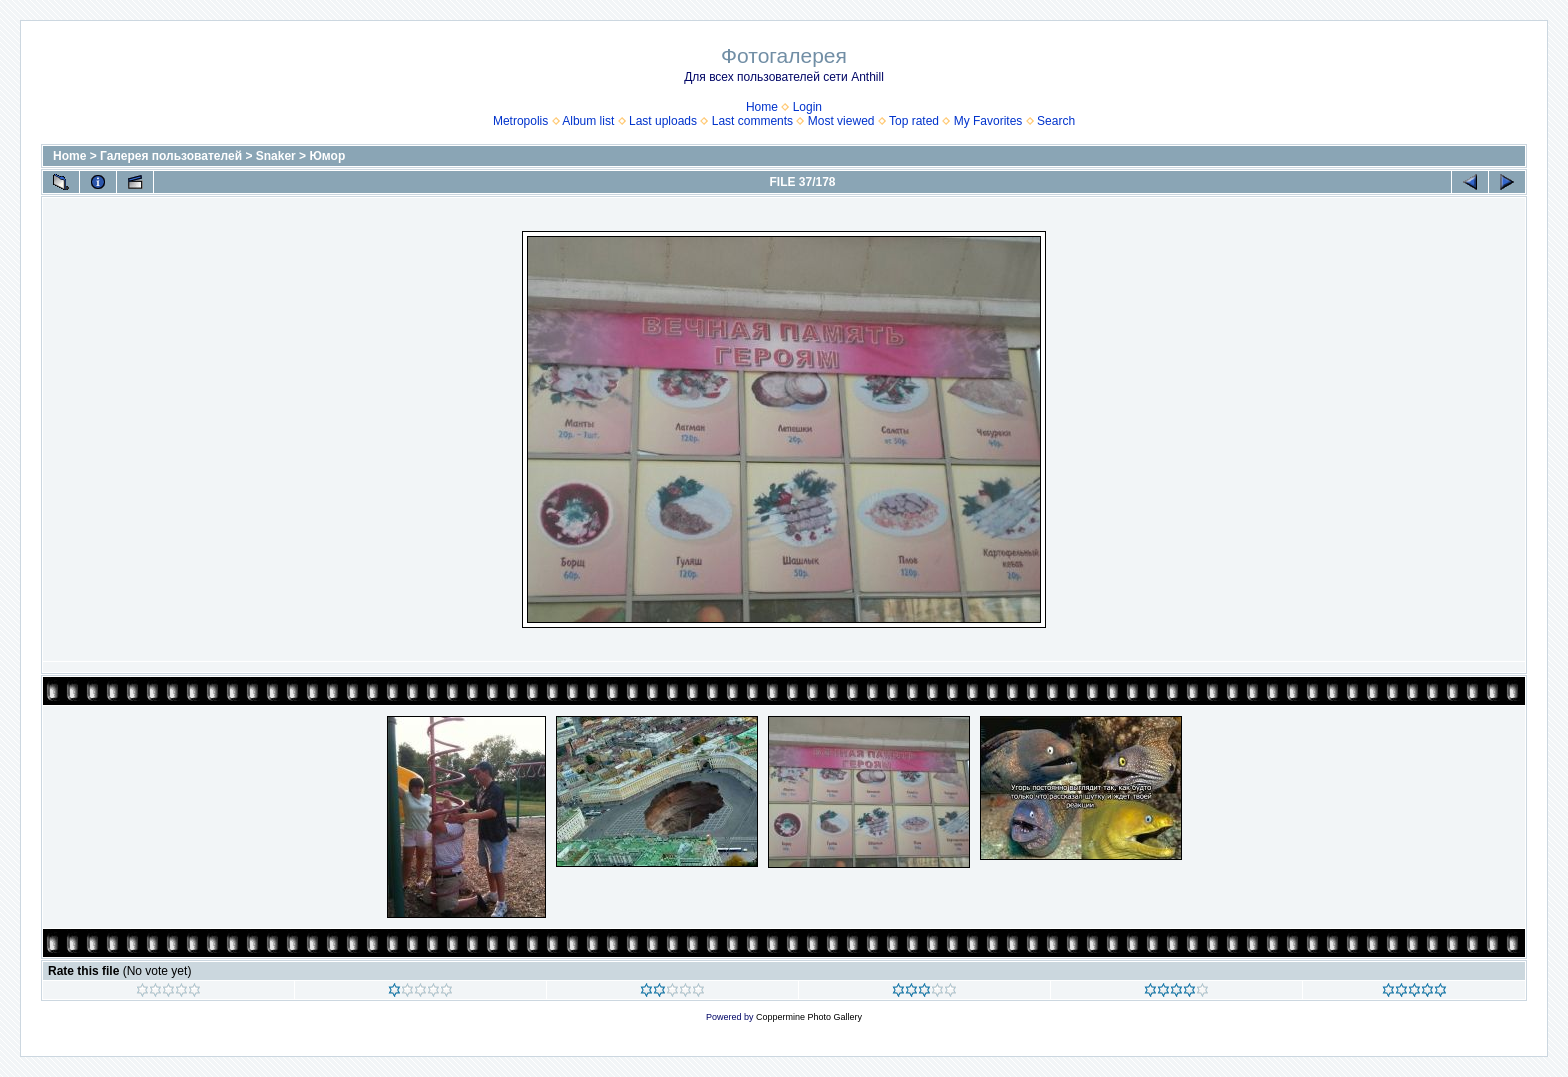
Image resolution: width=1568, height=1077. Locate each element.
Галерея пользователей (171, 156)
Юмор (327, 156)
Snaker (276, 156)
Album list (588, 121)
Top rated (914, 121)
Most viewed (841, 121)
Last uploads (663, 121)
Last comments (752, 121)
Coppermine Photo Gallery (809, 1017)
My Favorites (988, 121)
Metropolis (520, 121)
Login (807, 107)
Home (762, 107)
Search (1056, 121)
